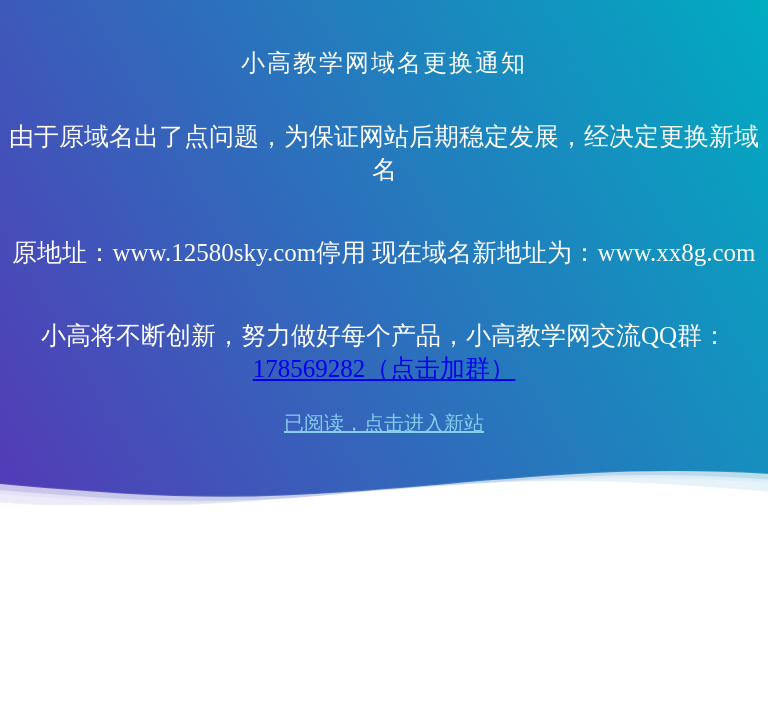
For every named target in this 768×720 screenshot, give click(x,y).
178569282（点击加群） (384, 368)
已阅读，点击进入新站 (384, 423)
